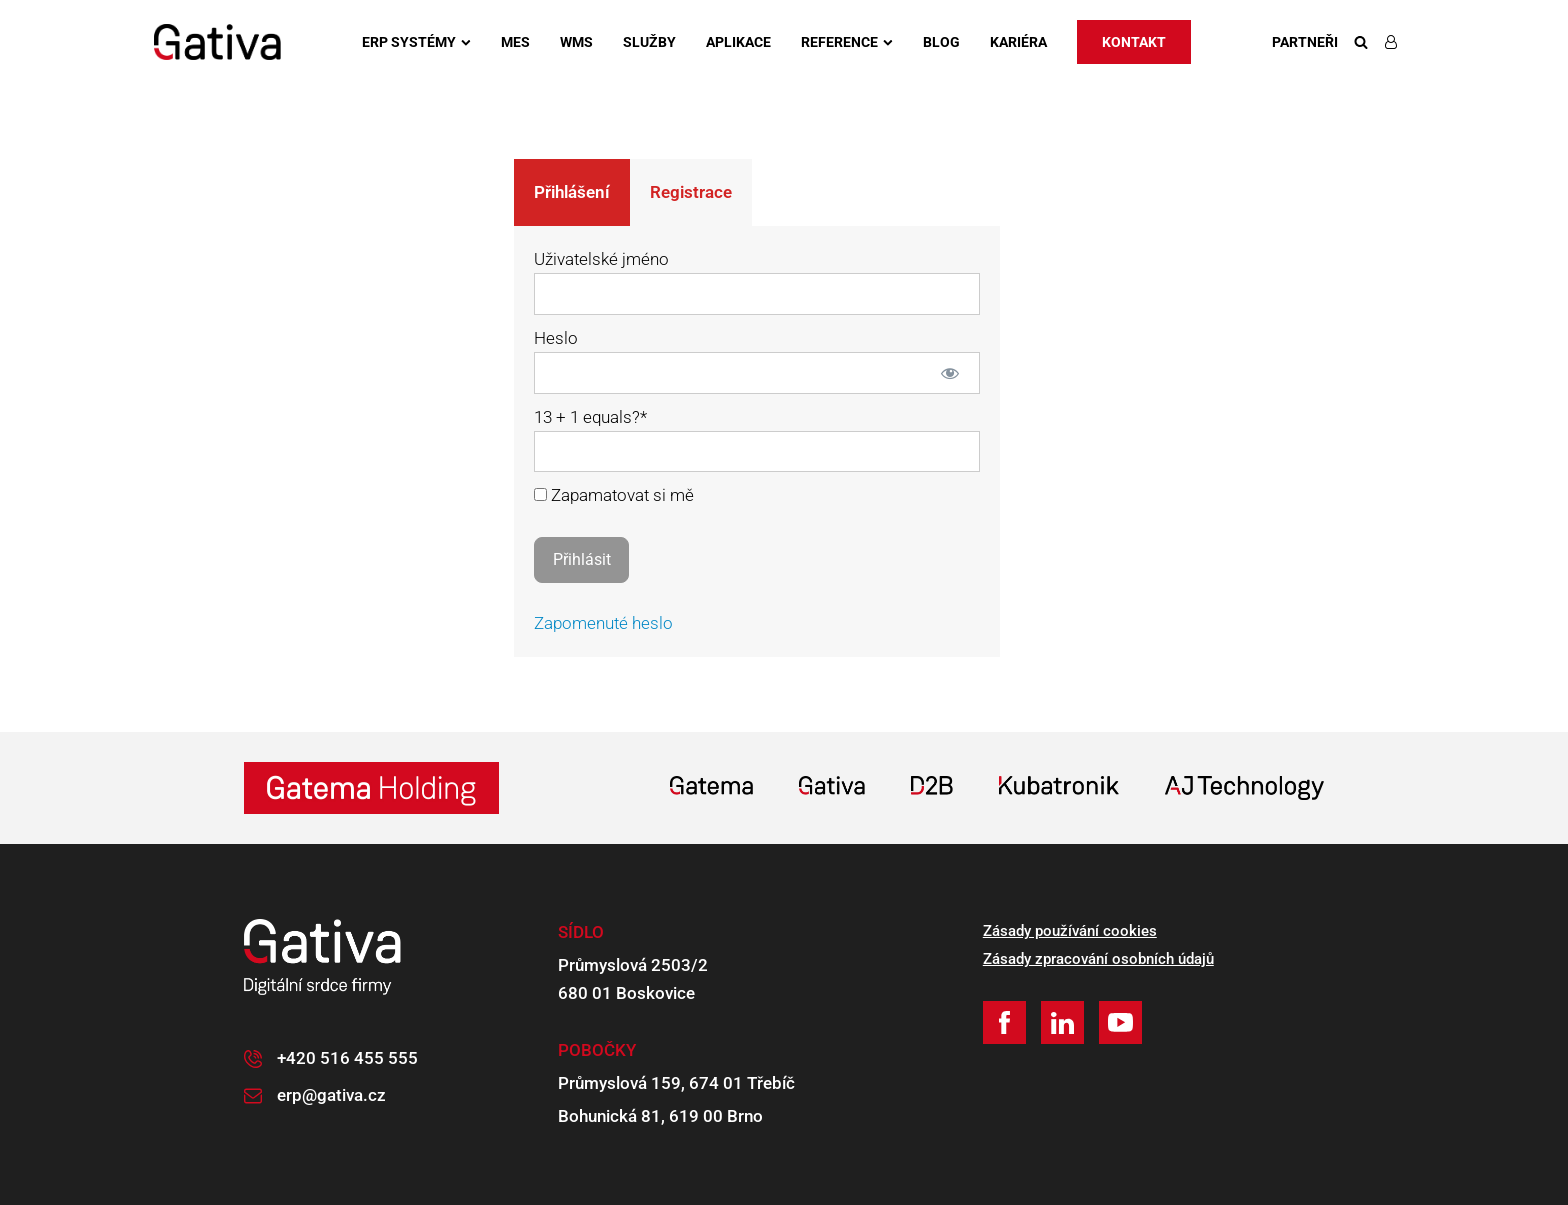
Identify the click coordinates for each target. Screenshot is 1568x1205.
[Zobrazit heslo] (950, 373)
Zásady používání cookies (1070, 931)
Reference (847, 42)
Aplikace (738, 42)
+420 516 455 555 (347, 1058)
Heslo (556, 338)
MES (515, 42)
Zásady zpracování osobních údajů (1098, 959)
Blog (941, 42)
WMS (576, 42)
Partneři (1305, 42)
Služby (649, 42)
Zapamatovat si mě (614, 495)
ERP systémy (416, 42)
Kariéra (1018, 42)
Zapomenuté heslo (603, 623)
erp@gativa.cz (331, 1095)
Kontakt (1134, 42)
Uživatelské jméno (601, 259)
